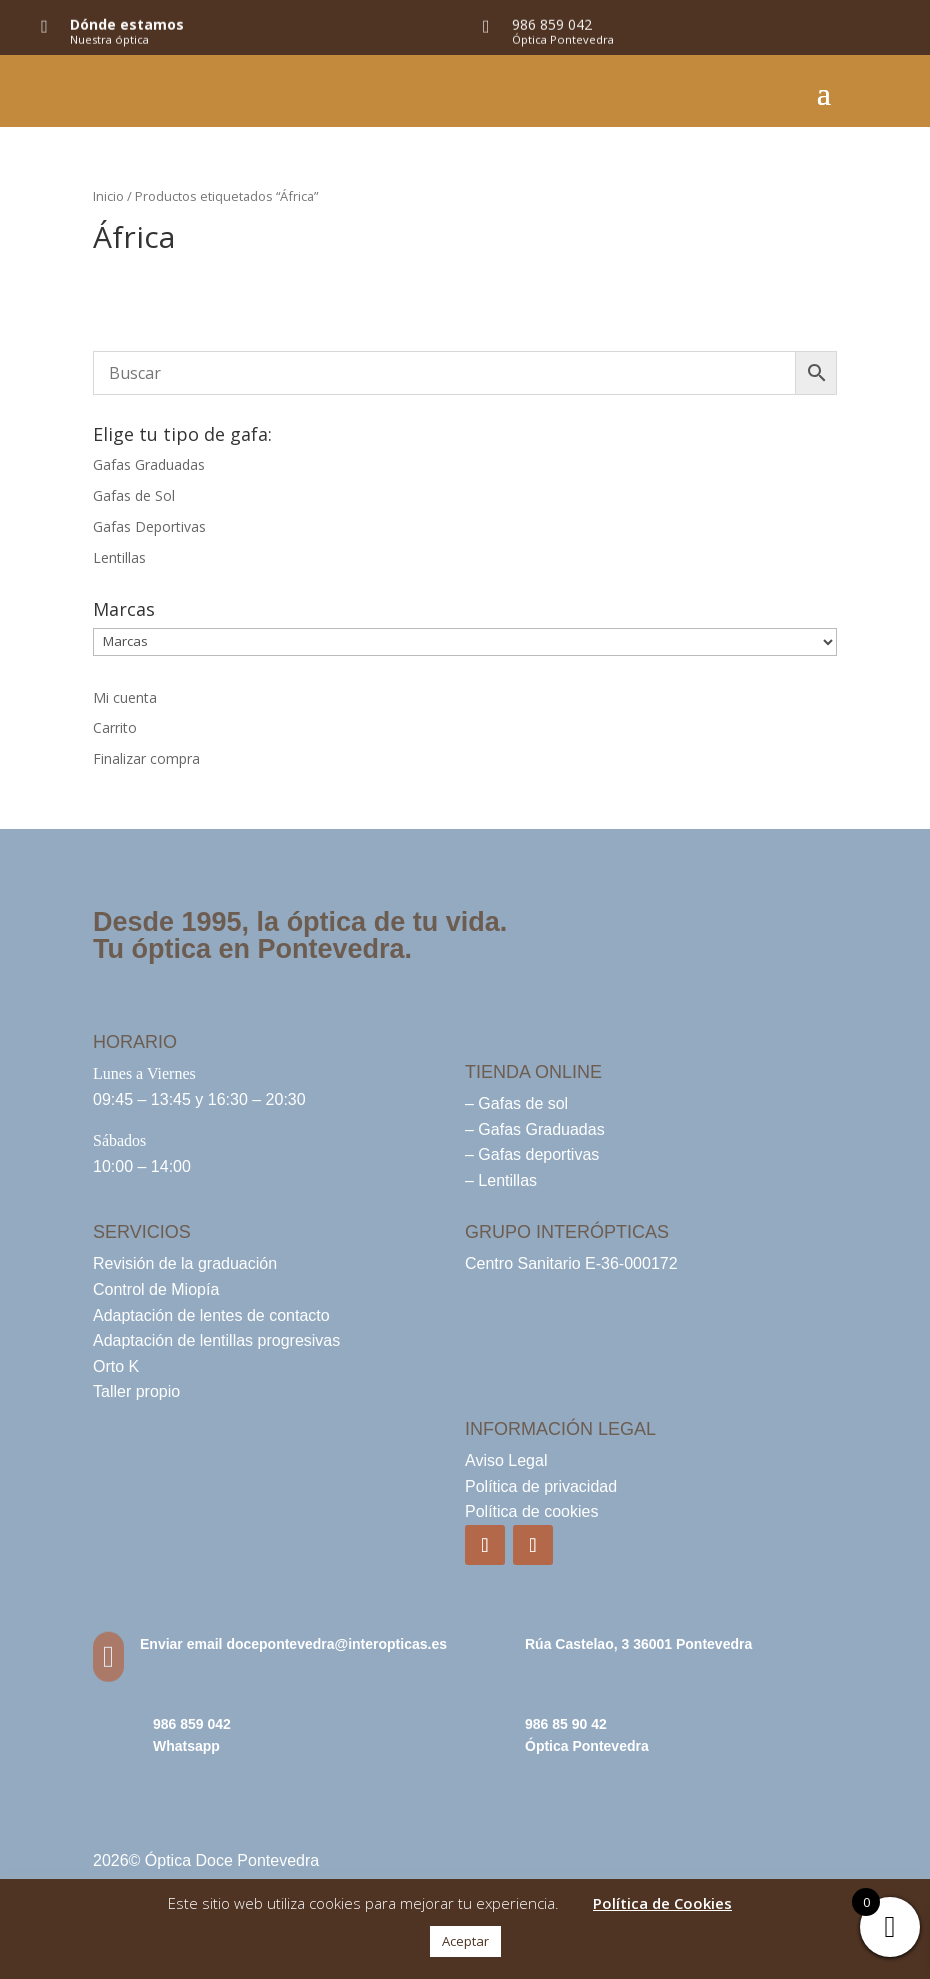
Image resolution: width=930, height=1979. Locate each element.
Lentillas (119, 557)
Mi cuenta (125, 697)
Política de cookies (531, 1511)
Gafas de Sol (134, 495)
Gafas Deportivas (149, 526)
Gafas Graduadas (149, 464)
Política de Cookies (662, 1903)
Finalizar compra (146, 758)
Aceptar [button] (465, 1941)
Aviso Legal (506, 1460)
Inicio (108, 196)
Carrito (115, 727)
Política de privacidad (541, 1486)
